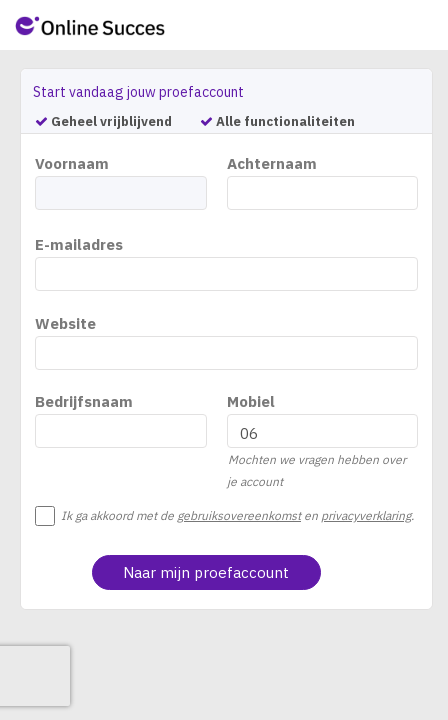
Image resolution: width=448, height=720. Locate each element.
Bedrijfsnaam (84, 401)
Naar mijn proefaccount (206, 572)
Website (65, 323)
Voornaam (72, 163)
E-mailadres (79, 244)
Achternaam (272, 163)
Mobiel (251, 401)
